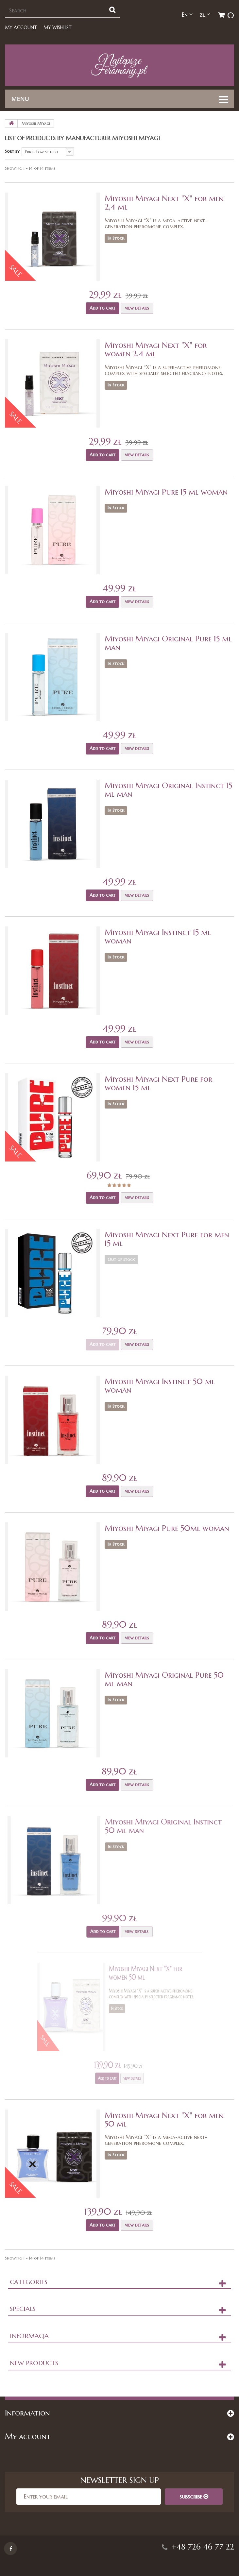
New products (34, 2363)
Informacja (29, 2336)
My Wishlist (57, 27)
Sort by (12, 151)
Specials (23, 2309)
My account (21, 27)
